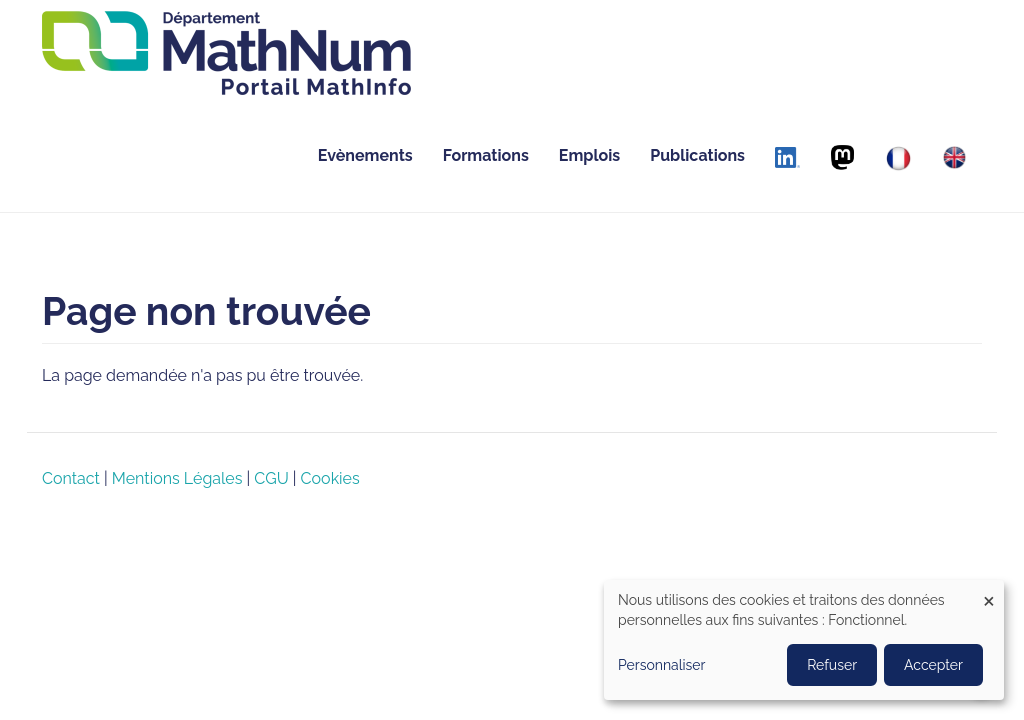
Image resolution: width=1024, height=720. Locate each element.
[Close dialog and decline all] (989, 592)
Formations (486, 155)
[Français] (898, 158)
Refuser (832, 665)
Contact (71, 478)
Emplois (589, 155)
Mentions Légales (177, 478)
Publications (697, 155)
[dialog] (804, 640)
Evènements (365, 155)
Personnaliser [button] (662, 665)
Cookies (330, 478)
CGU (271, 478)
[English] (954, 157)
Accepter (933, 665)
